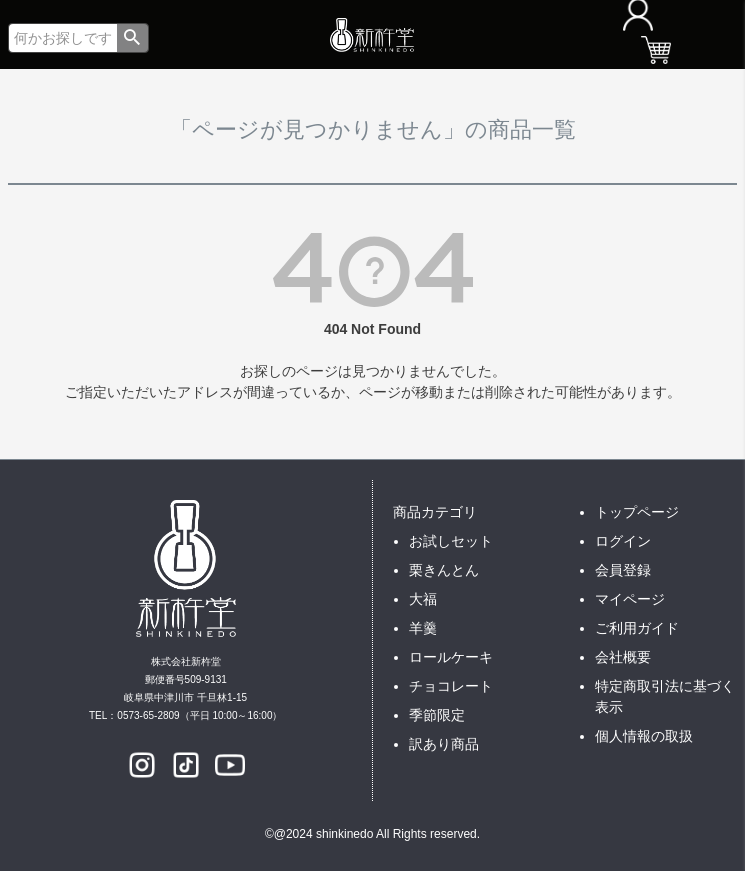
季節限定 (437, 715)
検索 (132, 38)
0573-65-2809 (148, 715)
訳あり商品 (444, 744)
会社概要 (623, 657)
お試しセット (451, 541)
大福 (423, 599)
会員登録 (623, 570)
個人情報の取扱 (644, 736)
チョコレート (451, 686)
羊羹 (423, 628)
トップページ (637, 512)
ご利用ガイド (637, 628)
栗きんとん (444, 570)
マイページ (630, 599)
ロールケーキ (451, 657)
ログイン (623, 541)
